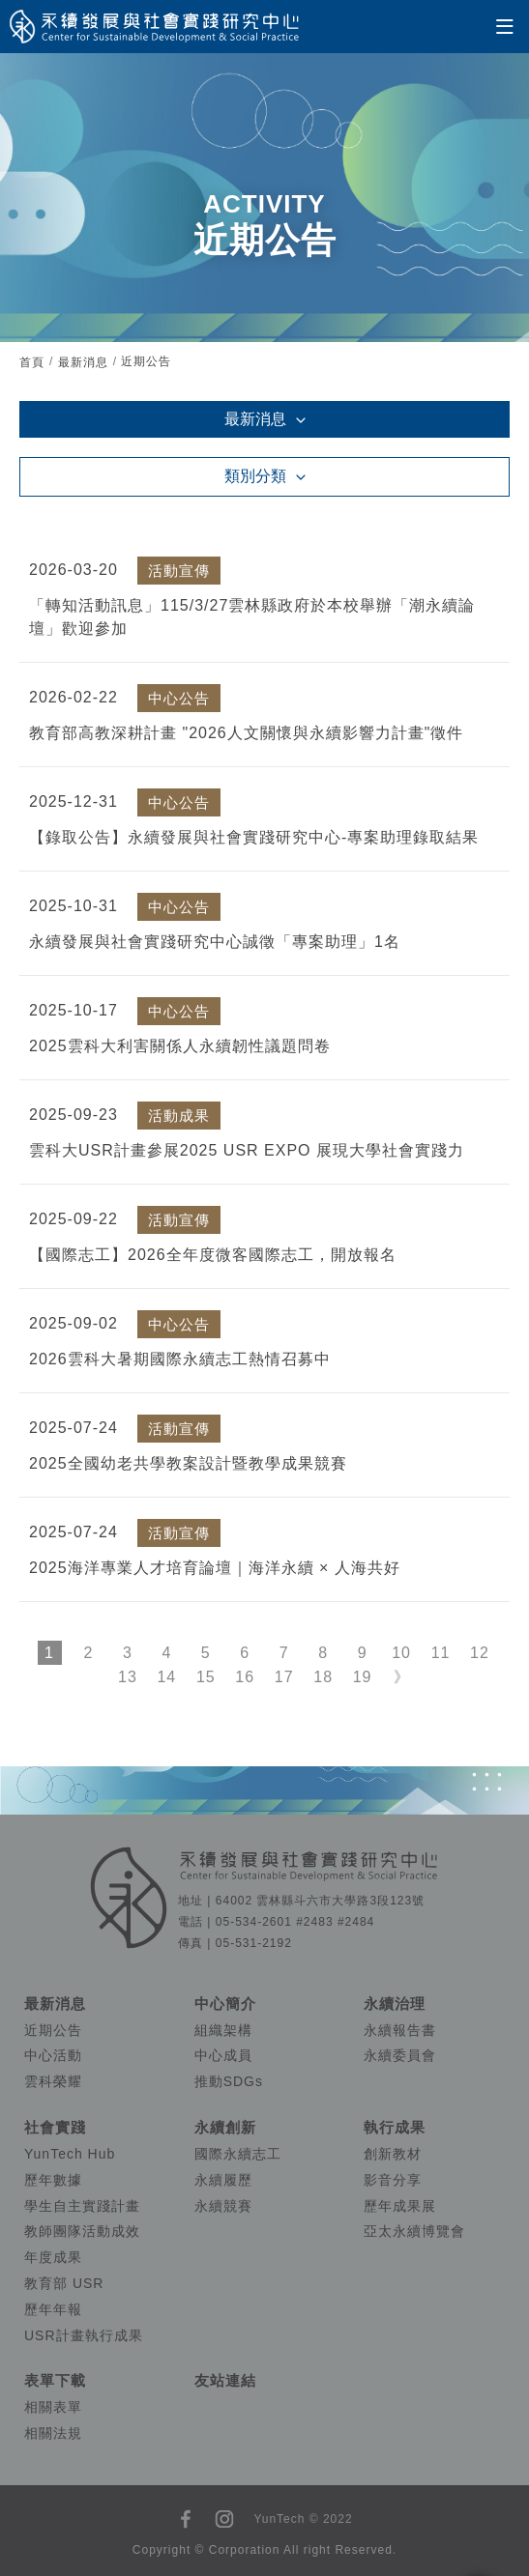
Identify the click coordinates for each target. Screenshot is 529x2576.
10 (401, 1653)
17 (284, 1677)
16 (244, 1677)
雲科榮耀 (53, 2081)
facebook (185, 2519)
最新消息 (83, 362)
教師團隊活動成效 (82, 2231)
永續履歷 (223, 2180)
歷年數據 (53, 2180)
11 (441, 1653)
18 (323, 1677)
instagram (224, 2519)
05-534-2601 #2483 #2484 (295, 1922)
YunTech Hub (69, 2153)
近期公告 (53, 2030)
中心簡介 (225, 2003)
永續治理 (395, 2003)
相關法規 (53, 2433)
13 (127, 1677)
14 (166, 1677)
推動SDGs (228, 2081)
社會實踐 (55, 2127)
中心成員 (223, 2055)
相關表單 (53, 2407)
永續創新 (225, 2127)
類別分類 (255, 476)
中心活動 (53, 2055)
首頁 (31, 362)
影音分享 (393, 2180)
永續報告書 (400, 2030)
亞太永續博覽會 (414, 2231)
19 (362, 1677)
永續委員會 (400, 2055)
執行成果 (395, 2127)
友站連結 (225, 2380)
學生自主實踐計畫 (82, 2206)
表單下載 (55, 2380)
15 (206, 1677)
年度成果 (53, 2257)
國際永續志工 (237, 2153)
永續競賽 (223, 2206)
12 (479, 1653)
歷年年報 (53, 2309)
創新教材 (393, 2153)
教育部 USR (63, 2283)
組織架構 (223, 2030)
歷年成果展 (400, 2206)
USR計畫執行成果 (83, 2335)
